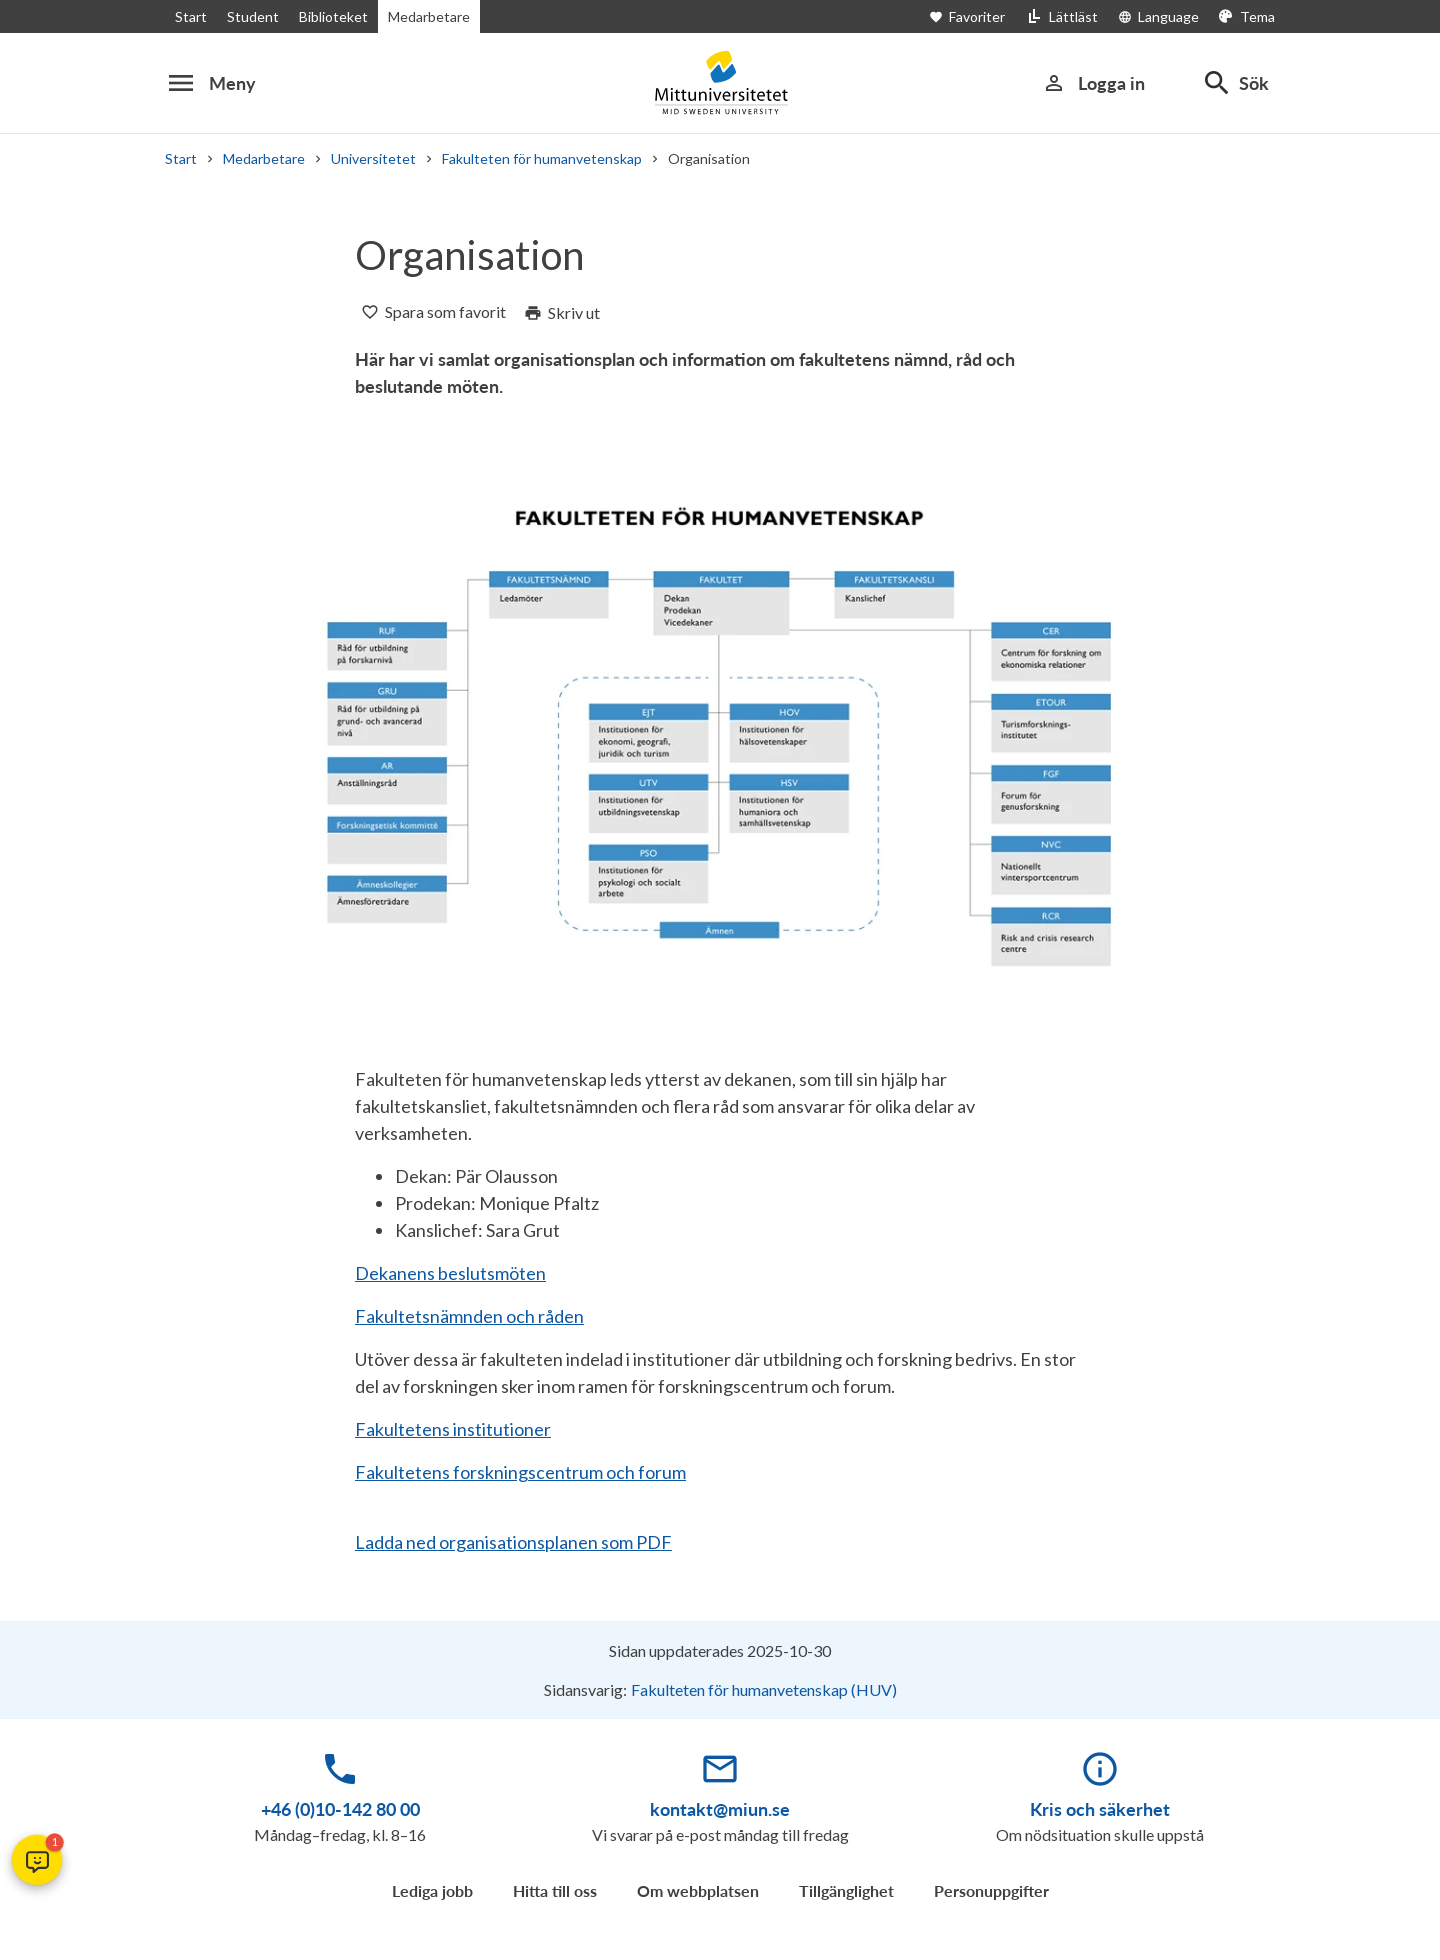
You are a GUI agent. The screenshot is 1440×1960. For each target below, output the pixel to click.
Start (191, 16)
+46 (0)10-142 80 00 (340, 1809)
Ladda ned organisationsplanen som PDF (513, 1542)
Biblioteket (333, 16)
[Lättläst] (1061, 16)
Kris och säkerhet (1100, 1809)
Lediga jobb (432, 1890)
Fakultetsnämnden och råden (469, 1316)
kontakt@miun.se (720, 1809)
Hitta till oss (555, 1890)
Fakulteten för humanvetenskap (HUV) (764, 1689)
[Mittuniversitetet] (720, 82)
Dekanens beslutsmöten (450, 1273)
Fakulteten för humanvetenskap (542, 158)
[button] (37, 1860)
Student (253, 16)
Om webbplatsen (698, 1890)
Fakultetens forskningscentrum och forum (520, 1472)
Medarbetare (429, 16)
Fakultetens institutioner (453, 1429)
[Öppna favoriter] (977, 16)
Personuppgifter (991, 1890)
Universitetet (373, 158)
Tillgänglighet (846, 1890)
